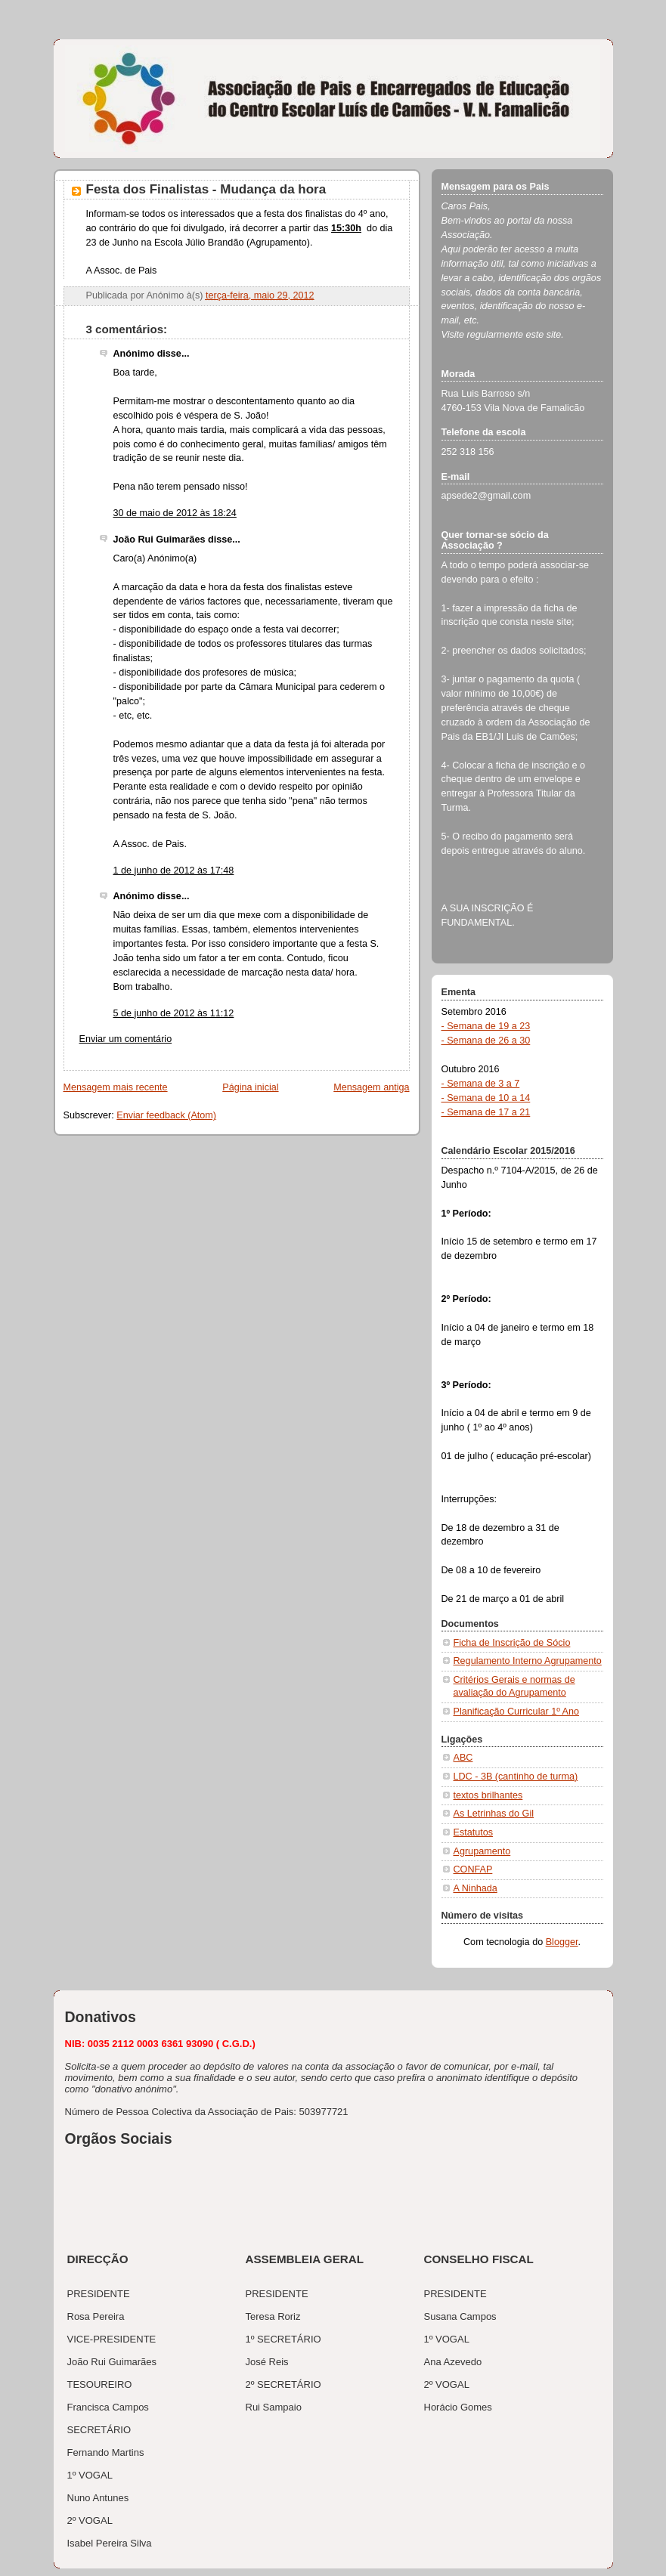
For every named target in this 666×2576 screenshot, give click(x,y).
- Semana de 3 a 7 (480, 1083)
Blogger (562, 1942)
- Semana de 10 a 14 (486, 1098)
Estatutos (474, 1832)
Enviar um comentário (125, 1039)
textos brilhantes (488, 1795)
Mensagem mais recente (116, 1087)
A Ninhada (475, 1888)
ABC (463, 1757)
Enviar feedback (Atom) (166, 1115)
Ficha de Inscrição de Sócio (512, 1642)
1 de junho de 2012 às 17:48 (173, 870)
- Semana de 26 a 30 (486, 1040)
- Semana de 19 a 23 (486, 1026)
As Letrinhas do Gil (494, 1813)
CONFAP (473, 1869)
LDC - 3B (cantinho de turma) (516, 1776)
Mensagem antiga (371, 1087)
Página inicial (250, 1087)
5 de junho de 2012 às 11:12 (173, 1013)
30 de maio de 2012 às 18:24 (175, 513)
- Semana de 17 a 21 (486, 1112)
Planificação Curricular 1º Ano (517, 1711)
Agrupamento (482, 1851)
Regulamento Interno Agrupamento (528, 1661)
